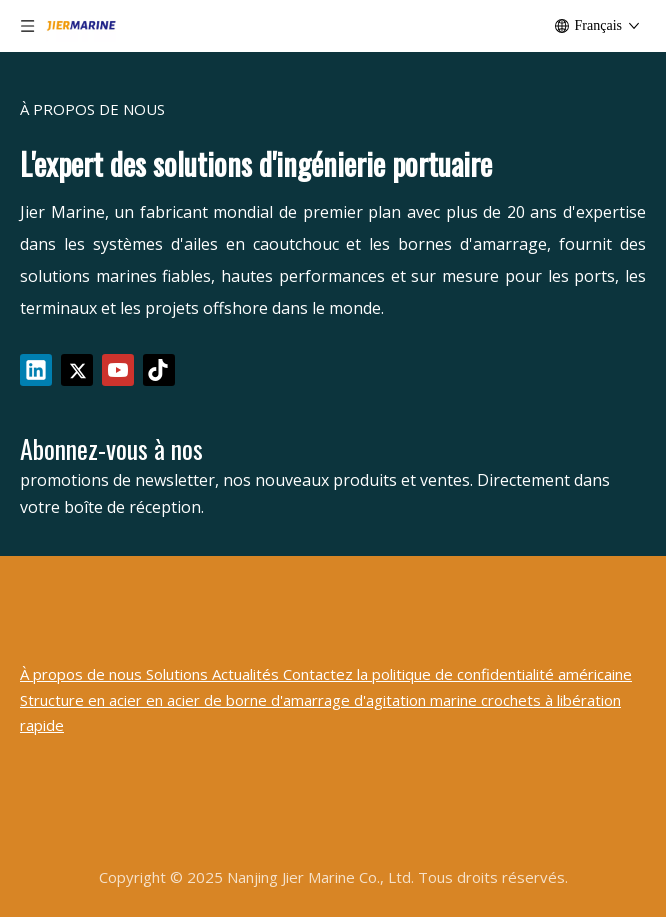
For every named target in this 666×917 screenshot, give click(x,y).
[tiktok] (159, 370)
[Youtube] (118, 370)
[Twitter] (77, 370)
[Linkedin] (36, 370)
